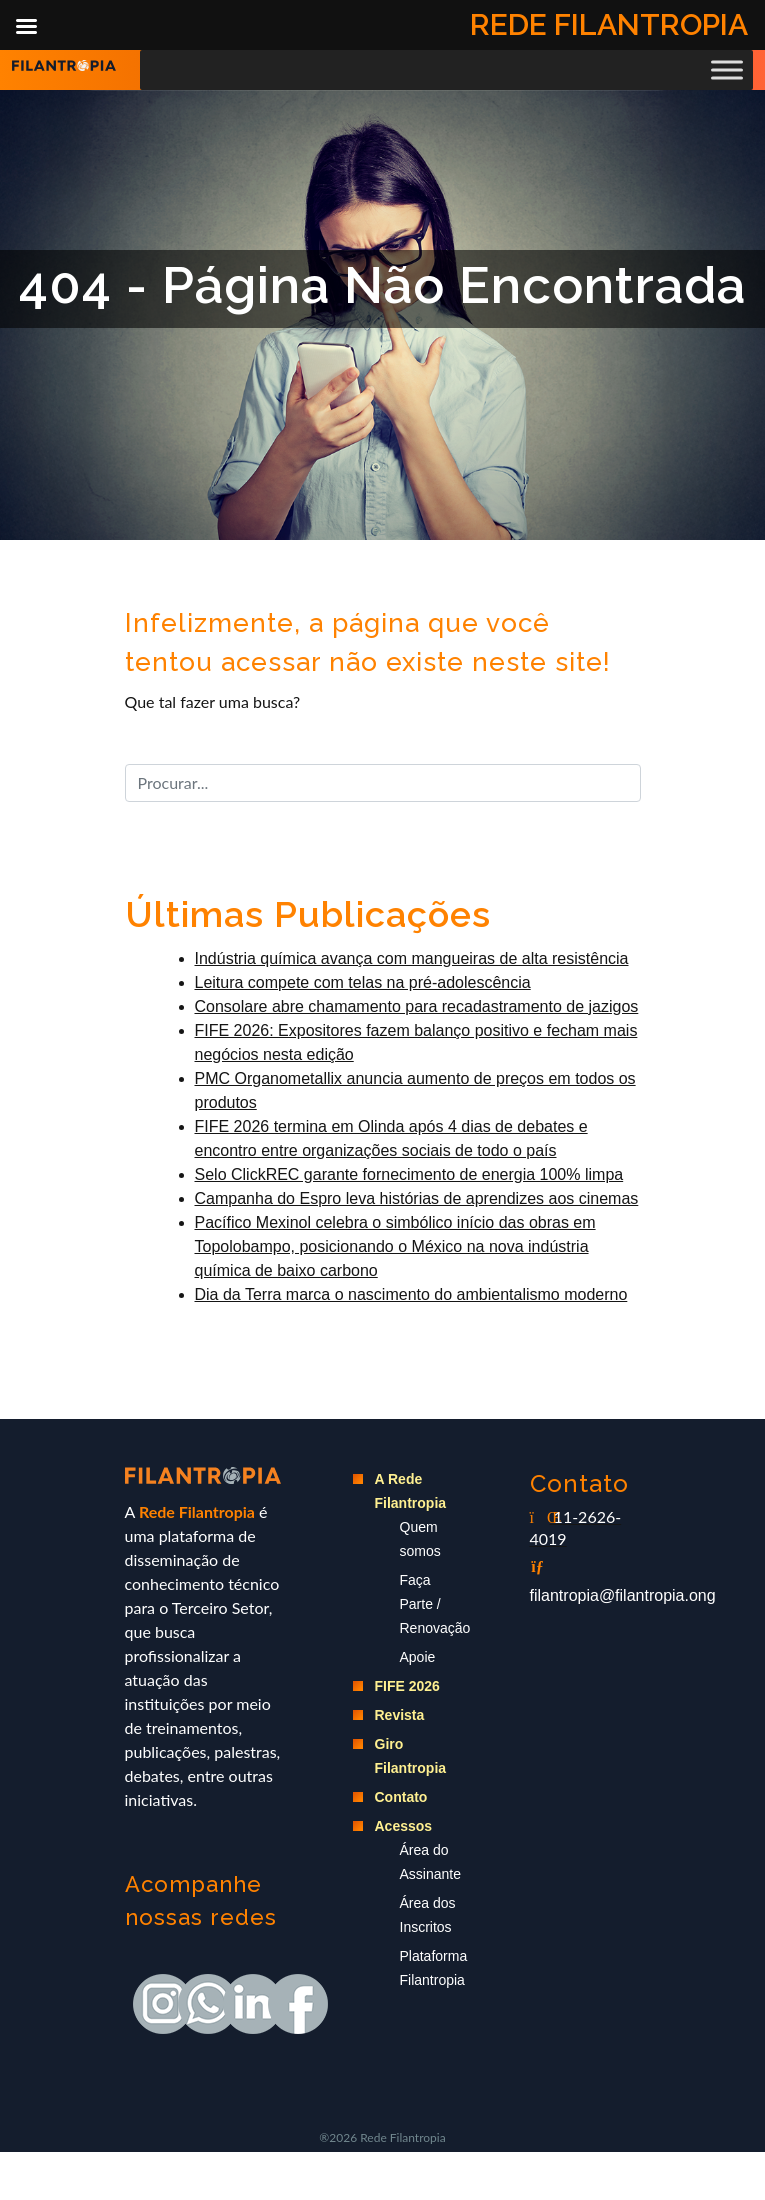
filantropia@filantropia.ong (623, 1595)
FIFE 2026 (407, 1686)
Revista (400, 1715)
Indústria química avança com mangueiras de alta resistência (412, 958)
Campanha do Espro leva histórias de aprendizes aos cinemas (417, 1198)
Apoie (418, 1657)
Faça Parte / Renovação (435, 1604)
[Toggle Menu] (727, 69)
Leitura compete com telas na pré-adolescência (363, 982)
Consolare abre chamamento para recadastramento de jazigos (417, 1006)
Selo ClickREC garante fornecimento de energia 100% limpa (409, 1174)
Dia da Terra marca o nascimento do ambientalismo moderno (411, 1294)
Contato (401, 1797)
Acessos (404, 1826)
